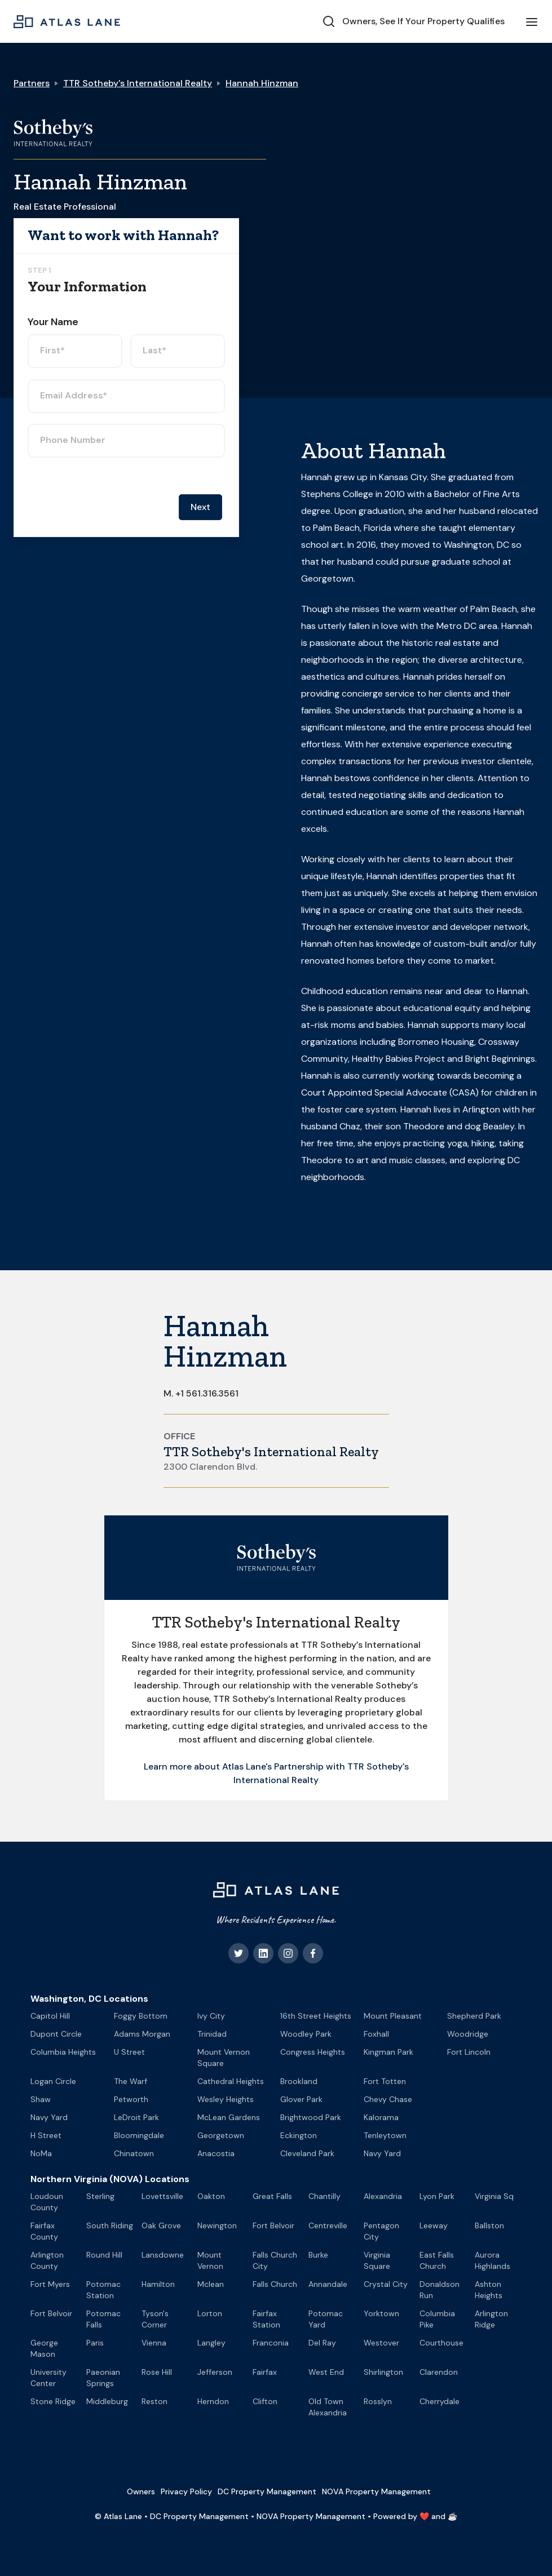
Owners (141, 2491)
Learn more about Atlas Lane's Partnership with (245, 1766)
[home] (67, 21)
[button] (531, 21)
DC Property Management (267, 2491)
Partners (32, 83)
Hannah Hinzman (262, 83)
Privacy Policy (186, 2491)
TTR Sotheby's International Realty (137, 83)
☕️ (452, 2516)
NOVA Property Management (376, 2491)
